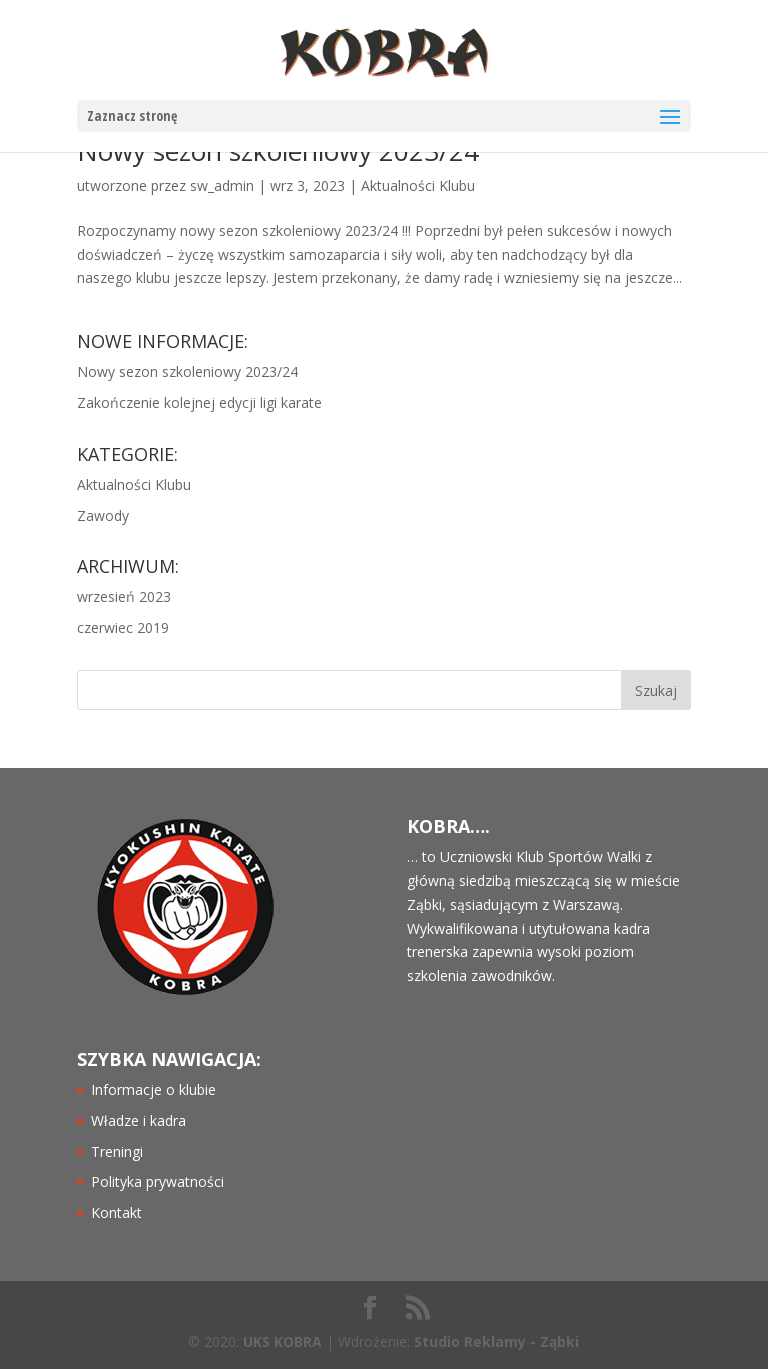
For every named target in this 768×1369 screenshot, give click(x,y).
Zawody (103, 515)
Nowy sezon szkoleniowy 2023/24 (187, 371)
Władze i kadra (138, 1120)
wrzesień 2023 (124, 596)
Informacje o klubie (153, 1089)
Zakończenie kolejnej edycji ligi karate (199, 402)
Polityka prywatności (157, 1181)
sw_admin (222, 185)
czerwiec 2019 (123, 627)
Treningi (117, 1151)
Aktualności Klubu (418, 185)
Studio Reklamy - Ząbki (496, 1341)
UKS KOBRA (282, 1341)
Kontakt (116, 1212)
